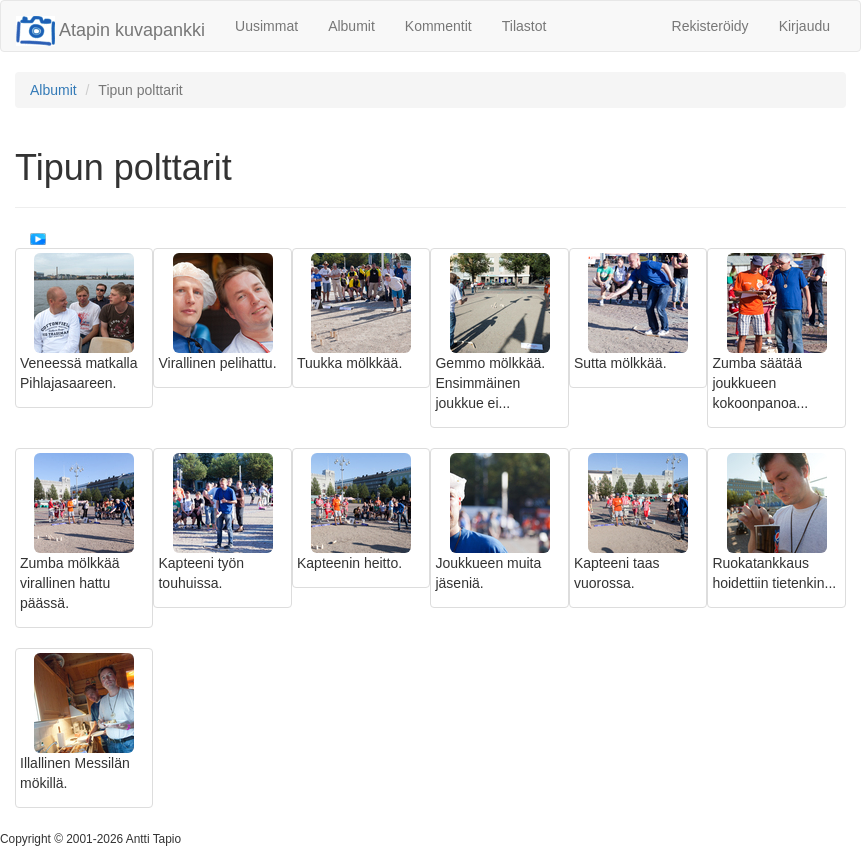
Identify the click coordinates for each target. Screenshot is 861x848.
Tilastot (524, 26)
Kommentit (438, 26)
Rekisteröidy (710, 26)
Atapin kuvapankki (110, 30)
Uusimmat (266, 26)
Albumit (351, 26)
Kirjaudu (804, 26)
